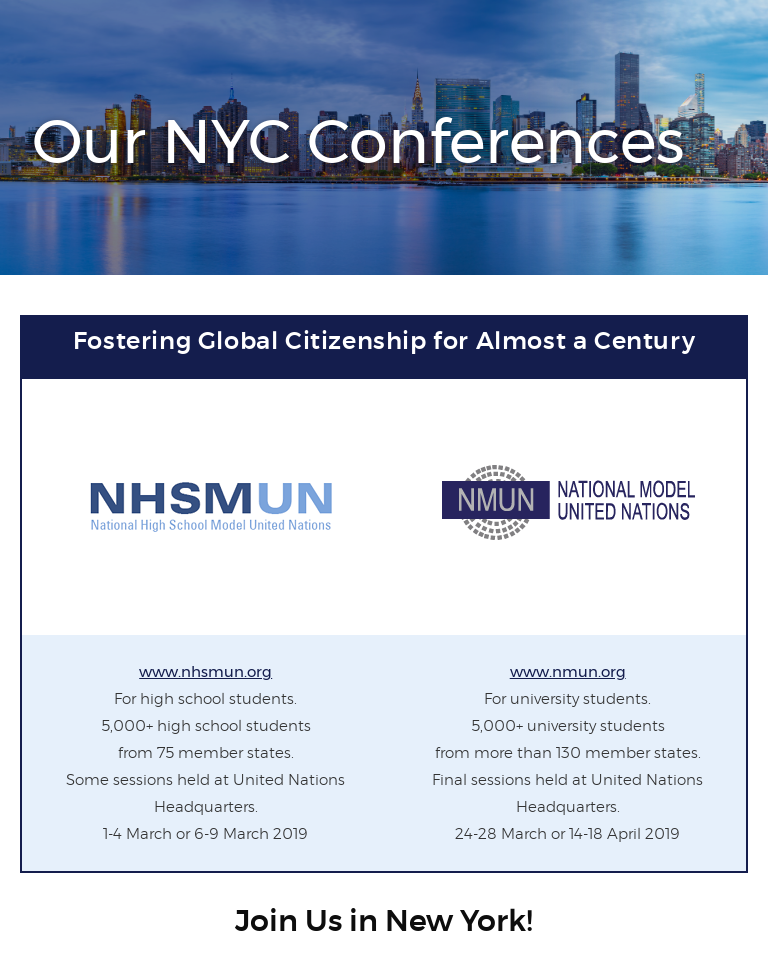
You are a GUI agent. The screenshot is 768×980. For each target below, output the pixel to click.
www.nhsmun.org (205, 671)
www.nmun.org (568, 671)
